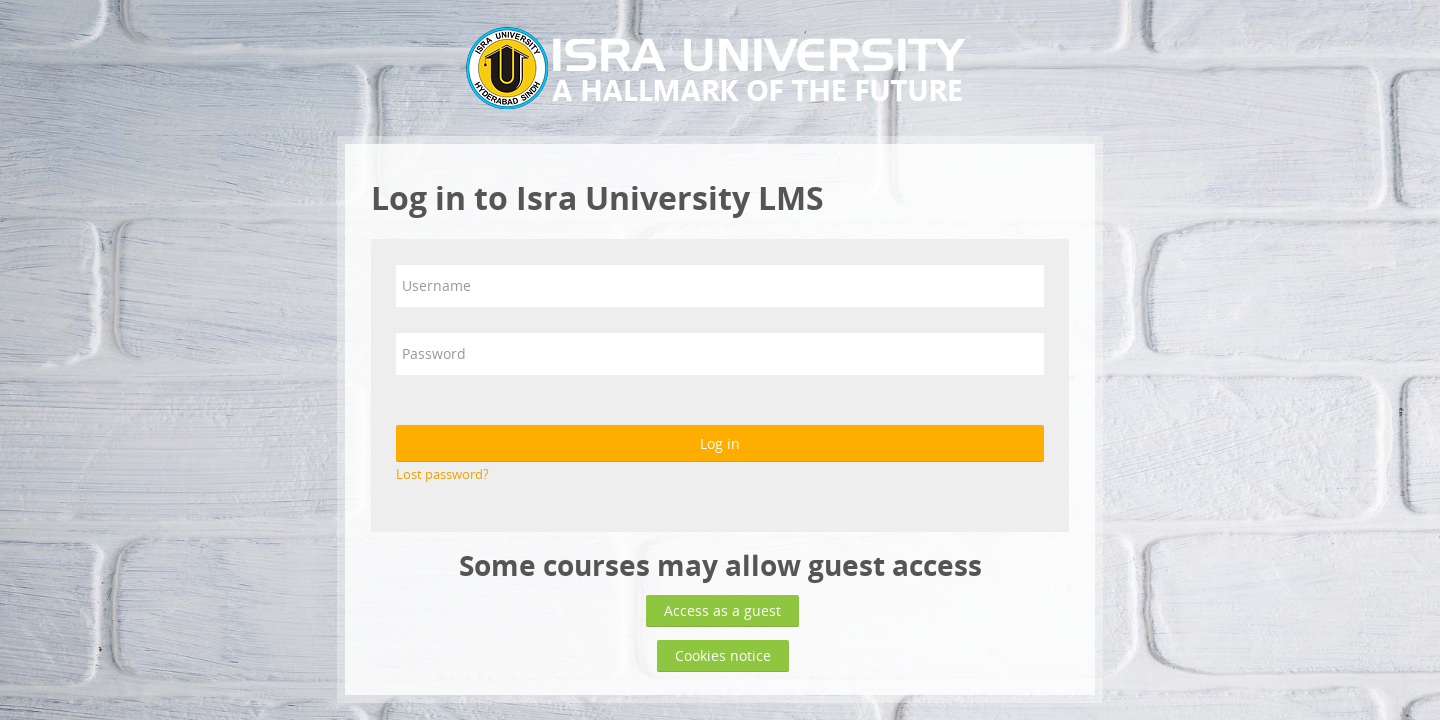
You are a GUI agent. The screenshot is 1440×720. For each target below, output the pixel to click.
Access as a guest (722, 610)
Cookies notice (723, 655)
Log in (720, 443)
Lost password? (442, 474)
